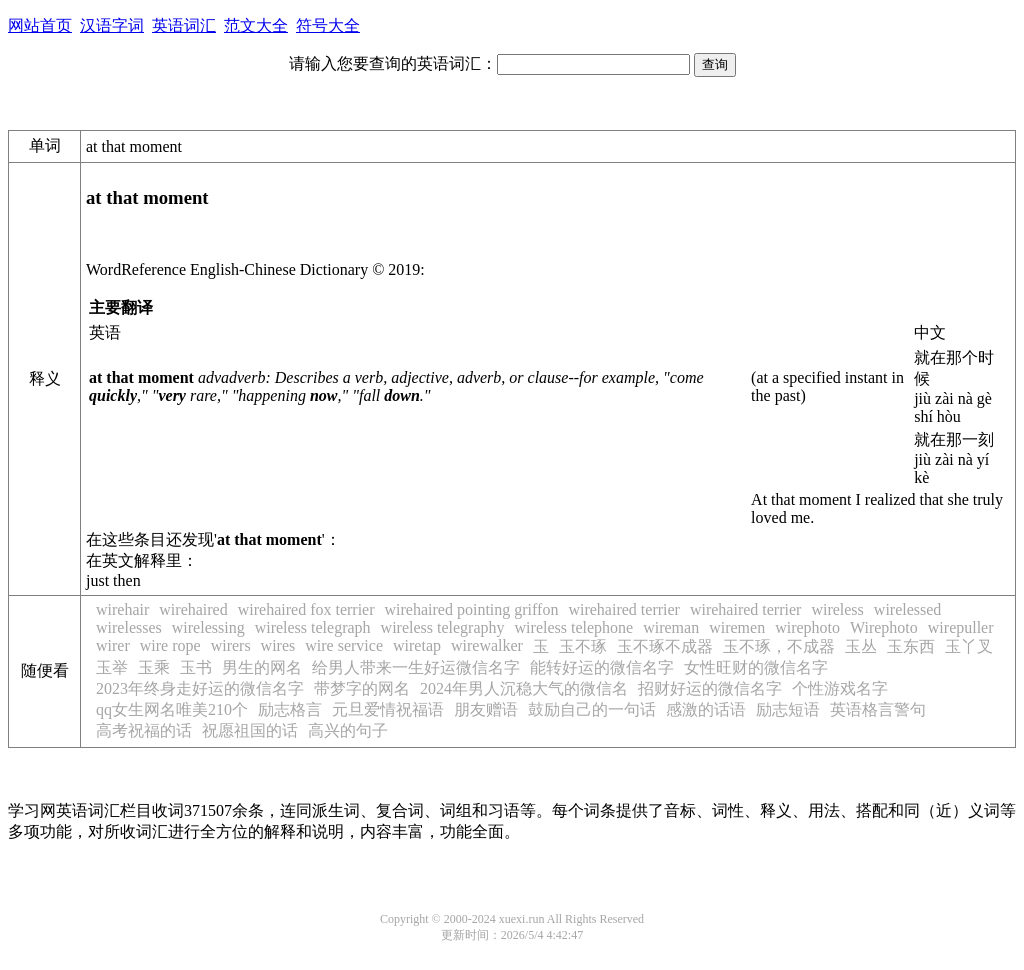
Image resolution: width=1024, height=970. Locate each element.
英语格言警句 (878, 709)
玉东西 (911, 646)
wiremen (737, 627)
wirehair (122, 609)
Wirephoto (884, 627)
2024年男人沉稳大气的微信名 (524, 688)
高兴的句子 (348, 730)
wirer (113, 645)
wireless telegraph (313, 627)
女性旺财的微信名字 (756, 667)
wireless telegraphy (443, 627)
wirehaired (193, 609)
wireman (671, 627)
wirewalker (487, 645)
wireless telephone (574, 627)
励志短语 (788, 709)
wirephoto (807, 627)
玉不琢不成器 (665, 646)
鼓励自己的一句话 (592, 709)
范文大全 (256, 25)
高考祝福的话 (144, 730)
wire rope (170, 645)
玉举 (112, 667)
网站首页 (40, 25)
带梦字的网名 (362, 688)
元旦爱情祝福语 (388, 709)
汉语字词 (112, 25)
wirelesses (129, 627)
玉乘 (154, 667)
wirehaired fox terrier (306, 609)
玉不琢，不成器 (779, 646)
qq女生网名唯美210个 (172, 709)
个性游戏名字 (840, 688)
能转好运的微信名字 (602, 667)
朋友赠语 (486, 709)
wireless (837, 609)
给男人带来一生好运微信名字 (416, 667)
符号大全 (328, 25)
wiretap (417, 645)
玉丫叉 (969, 646)
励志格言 (290, 709)
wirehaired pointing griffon (472, 609)
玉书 (196, 667)
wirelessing (208, 627)
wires (278, 645)
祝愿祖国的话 (250, 730)
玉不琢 (583, 646)
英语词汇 (184, 25)
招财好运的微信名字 (710, 688)
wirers (231, 645)
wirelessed (908, 609)
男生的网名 (262, 667)
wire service (344, 645)
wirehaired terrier (623, 609)
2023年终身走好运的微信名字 (200, 688)
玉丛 (861, 646)
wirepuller (961, 627)
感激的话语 (706, 709)
